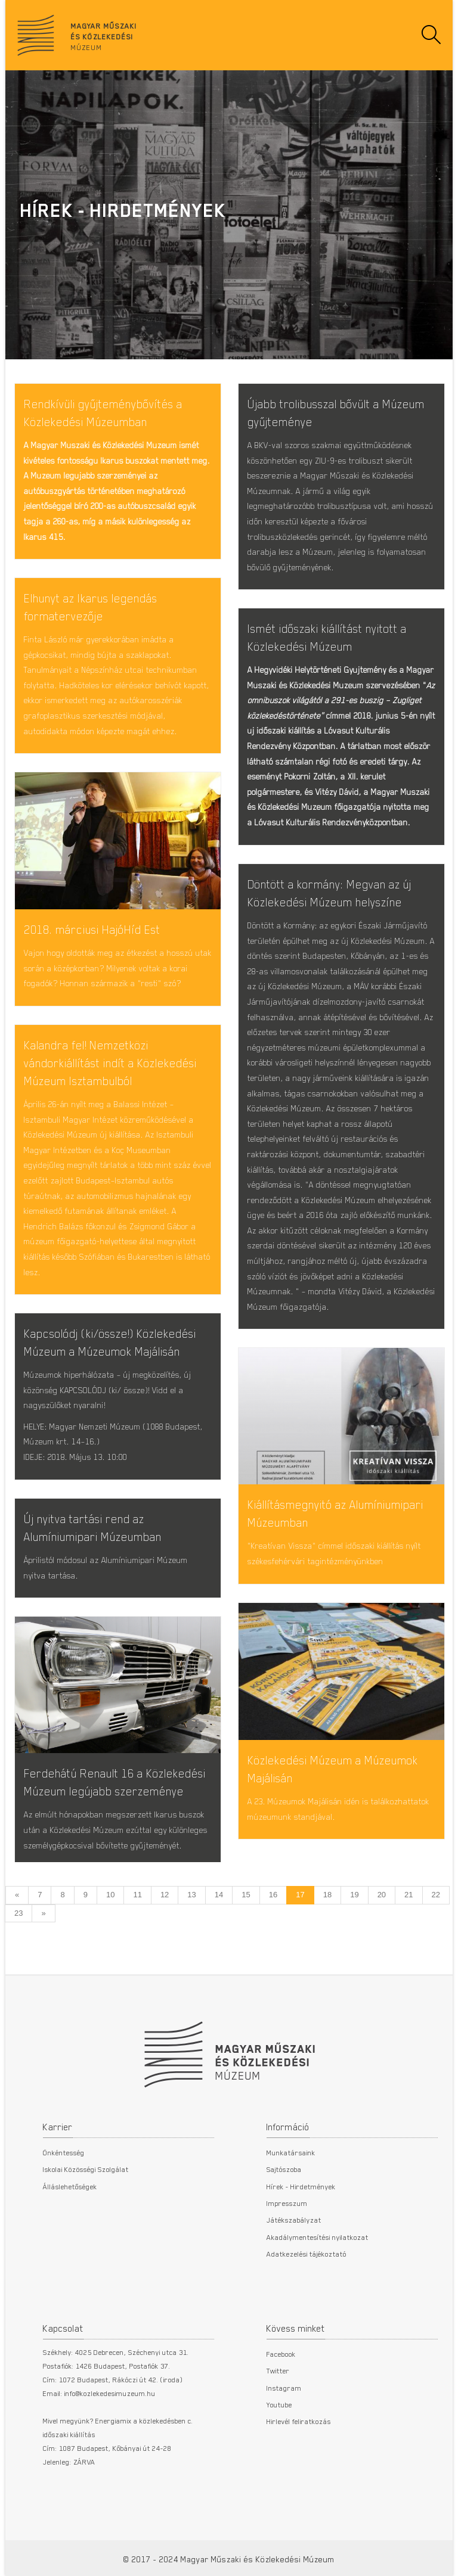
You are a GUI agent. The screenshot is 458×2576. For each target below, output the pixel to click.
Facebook (281, 2354)
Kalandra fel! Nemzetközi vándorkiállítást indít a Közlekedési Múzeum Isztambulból (110, 1062)
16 (273, 1894)
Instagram (284, 2388)
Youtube (279, 2404)
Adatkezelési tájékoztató (306, 2253)
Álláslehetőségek (70, 2186)
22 (436, 1894)
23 (18, 1913)
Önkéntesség (64, 2152)
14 (219, 1894)
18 (327, 1894)
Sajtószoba (284, 2169)
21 (408, 1894)
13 (191, 1894)
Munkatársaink (291, 2152)
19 (354, 1894)
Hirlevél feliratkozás (299, 2421)
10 (110, 1894)
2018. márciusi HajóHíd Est (92, 929)
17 (300, 1894)
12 (164, 1894)
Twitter (278, 2370)
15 (246, 1894)
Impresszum (287, 2203)
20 (381, 1894)
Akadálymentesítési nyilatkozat (318, 2237)
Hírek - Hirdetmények (301, 2186)
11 (137, 1894)
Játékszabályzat (294, 2219)
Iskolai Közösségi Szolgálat (86, 2169)
